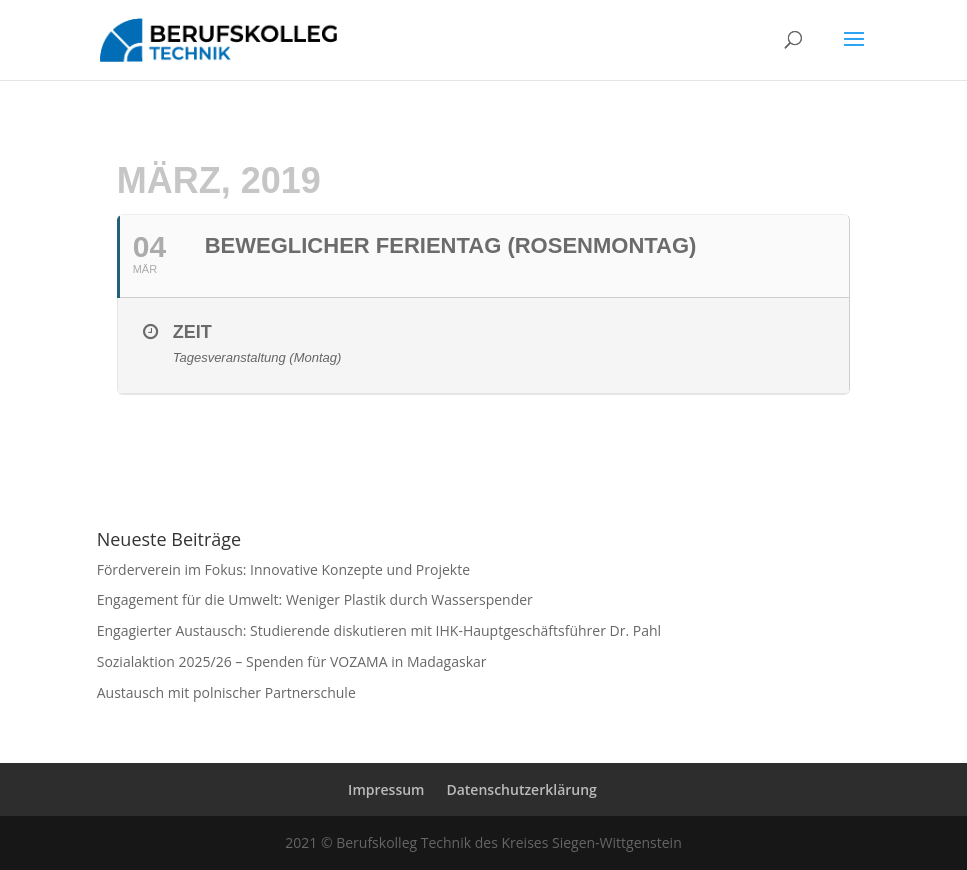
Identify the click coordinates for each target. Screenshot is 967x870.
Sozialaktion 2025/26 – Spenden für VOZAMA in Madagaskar (292, 661)
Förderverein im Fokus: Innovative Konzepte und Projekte (283, 569)
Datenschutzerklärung (521, 789)
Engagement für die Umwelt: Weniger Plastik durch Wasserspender (315, 599)
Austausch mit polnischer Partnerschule (226, 692)
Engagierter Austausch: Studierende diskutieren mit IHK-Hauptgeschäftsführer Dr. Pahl (379, 630)
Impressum (386, 789)
